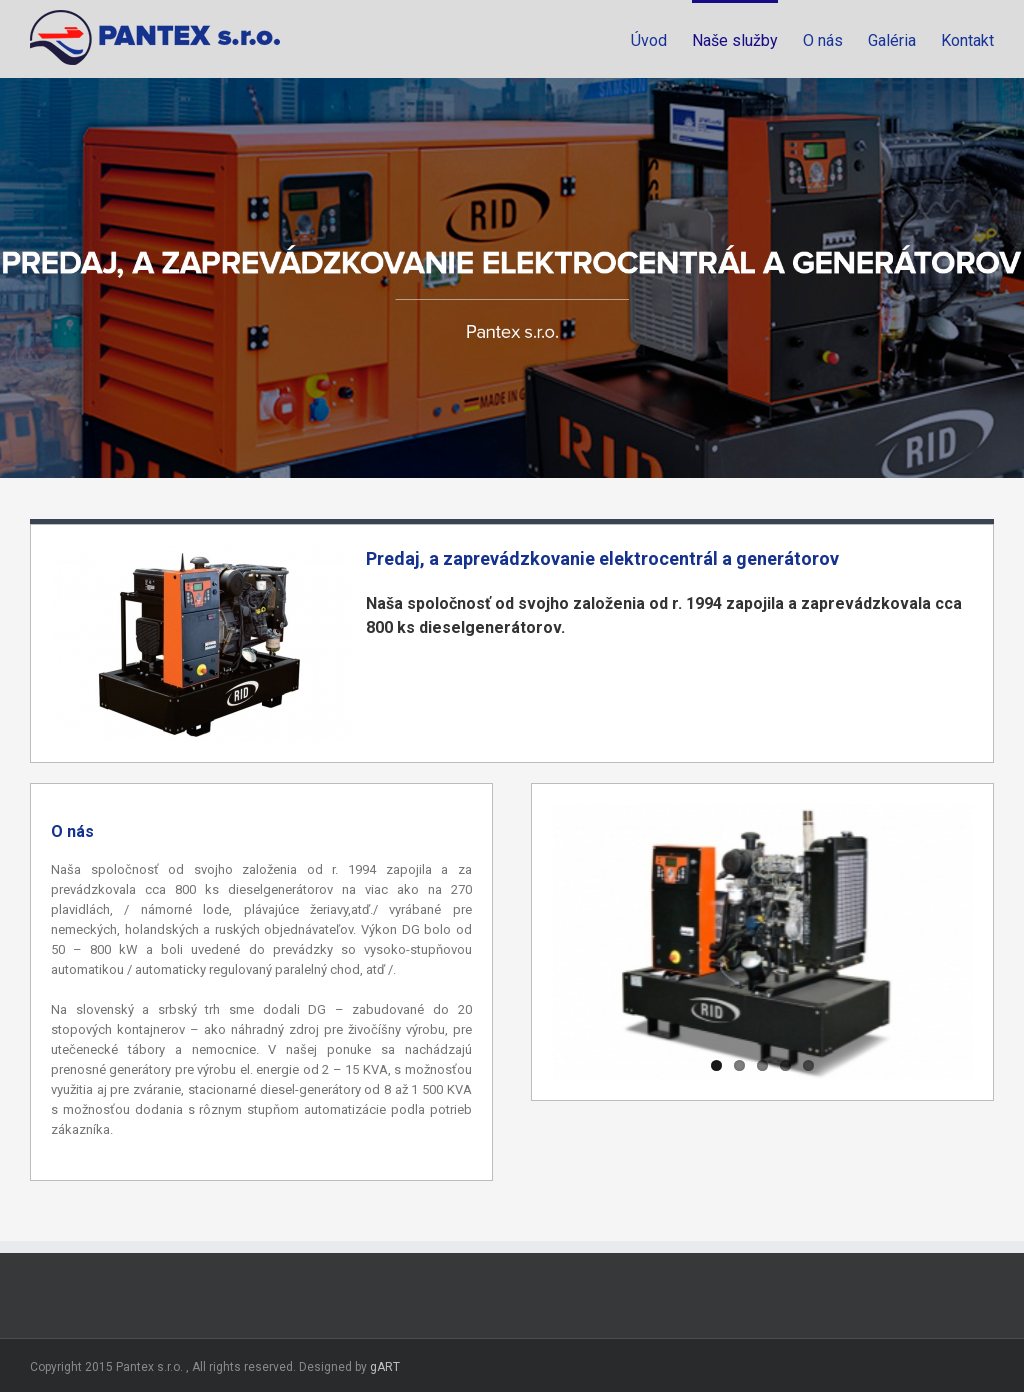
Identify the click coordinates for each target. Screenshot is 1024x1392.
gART (385, 1367)
